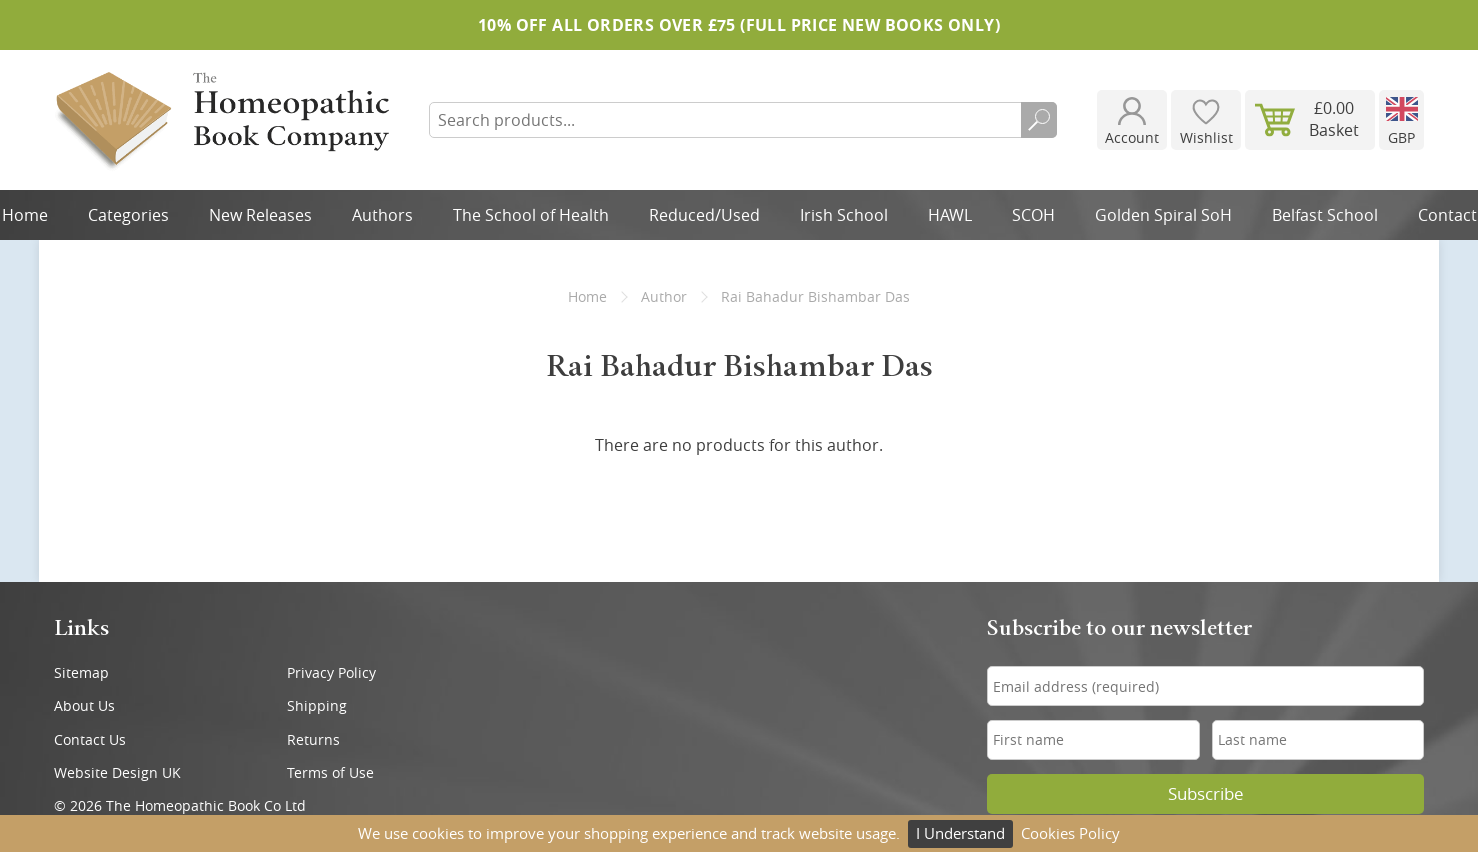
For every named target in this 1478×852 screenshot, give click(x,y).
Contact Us (90, 739)
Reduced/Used (704, 215)
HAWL (950, 215)
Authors (382, 215)
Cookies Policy (1070, 833)
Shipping (317, 705)
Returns (313, 739)
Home (587, 296)
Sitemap (81, 672)
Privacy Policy (331, 672)
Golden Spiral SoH (1163, 215)
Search (1039, 120)
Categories (128, 215)
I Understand (960, 833)
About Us (84, 705)
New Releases (260, 215)
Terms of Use (330, 772)
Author (664, 296)
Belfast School (1325, 215)
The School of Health (531, 215)
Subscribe (1206, 794)
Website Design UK (117, 772)
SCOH (1033, 215)
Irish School (844, 215)
